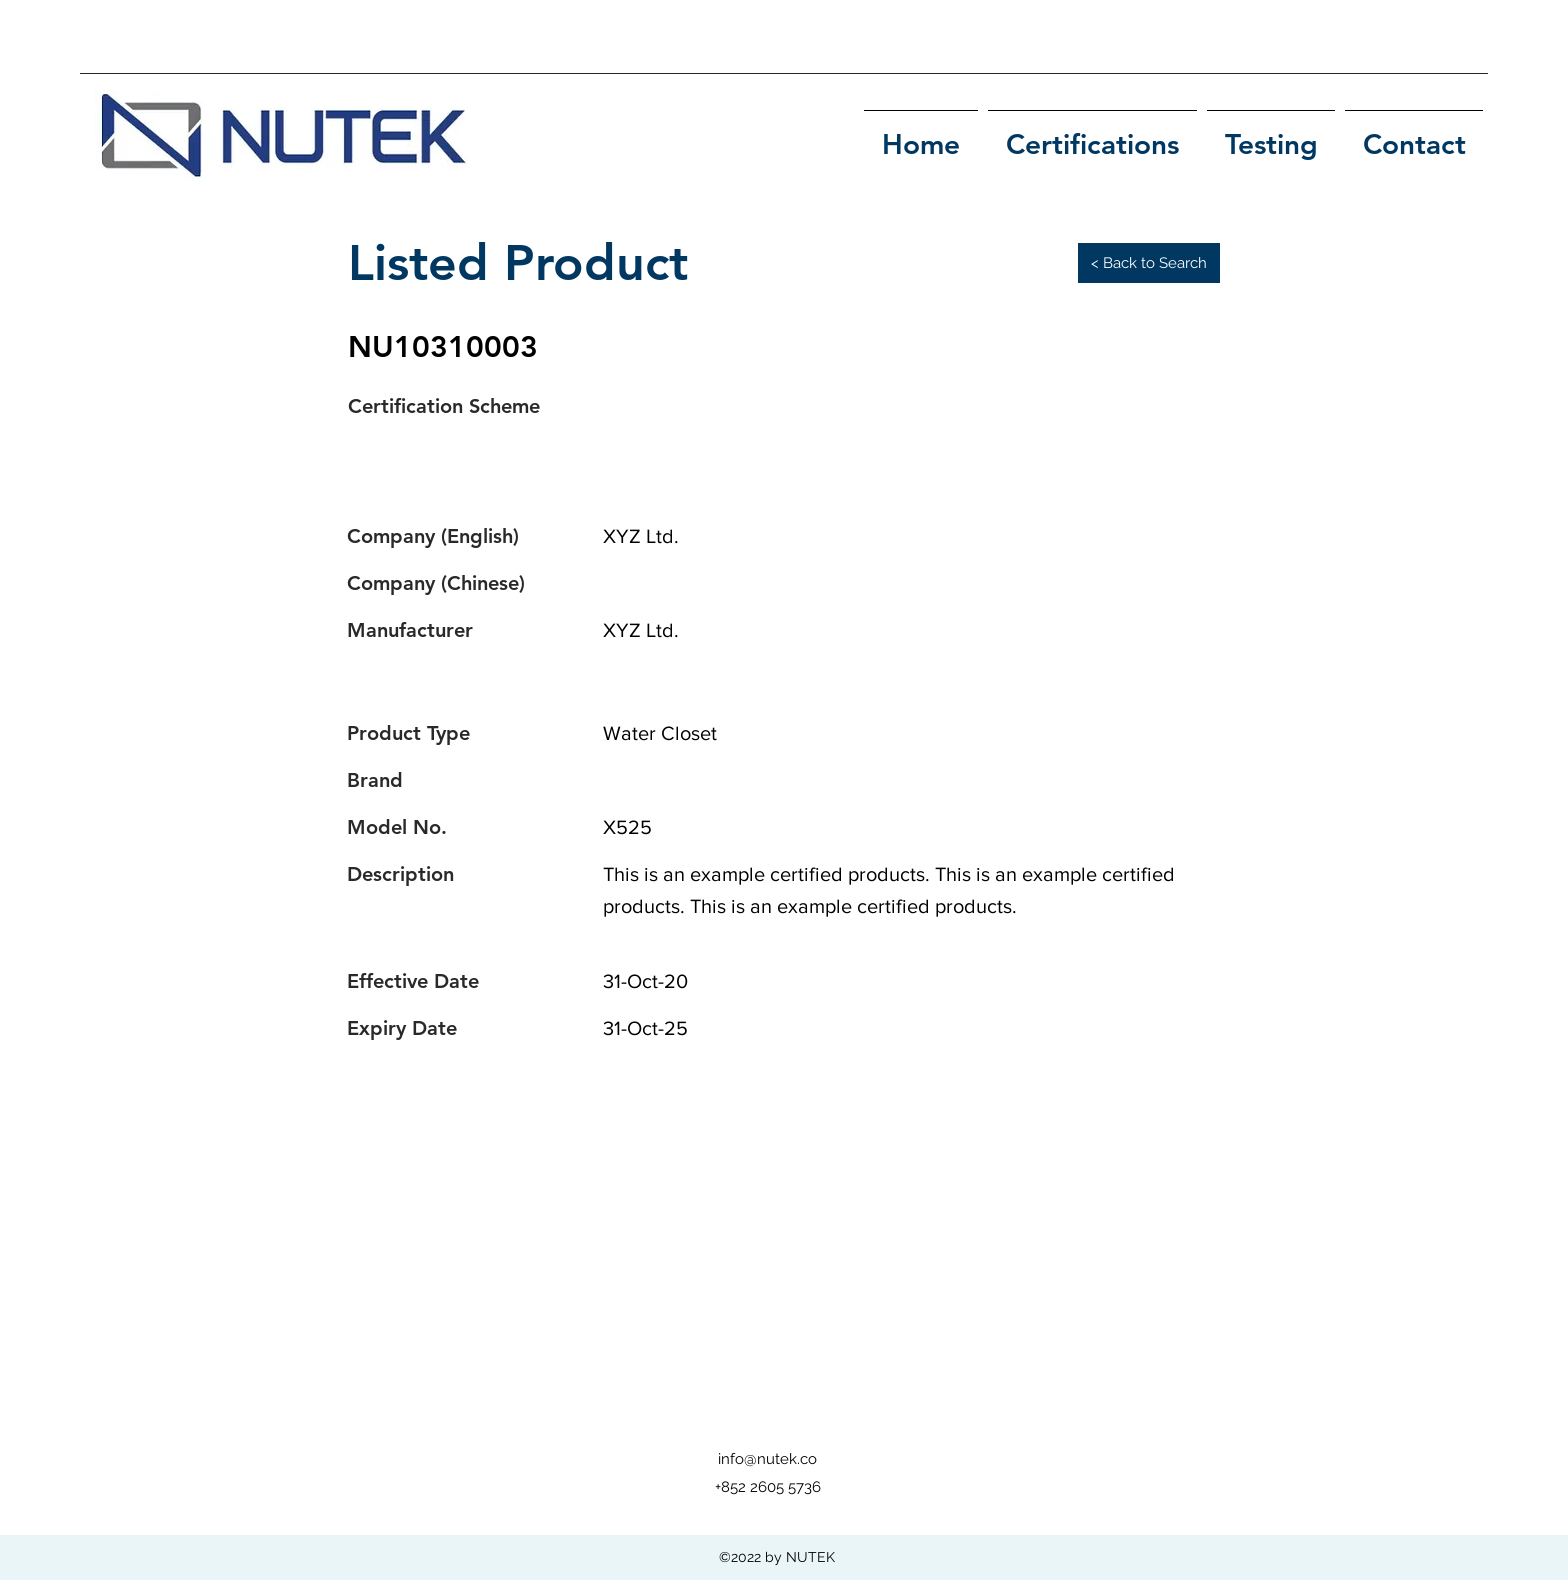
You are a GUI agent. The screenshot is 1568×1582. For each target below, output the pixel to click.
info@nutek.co (767, 1459)
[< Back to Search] (1149, 263)
